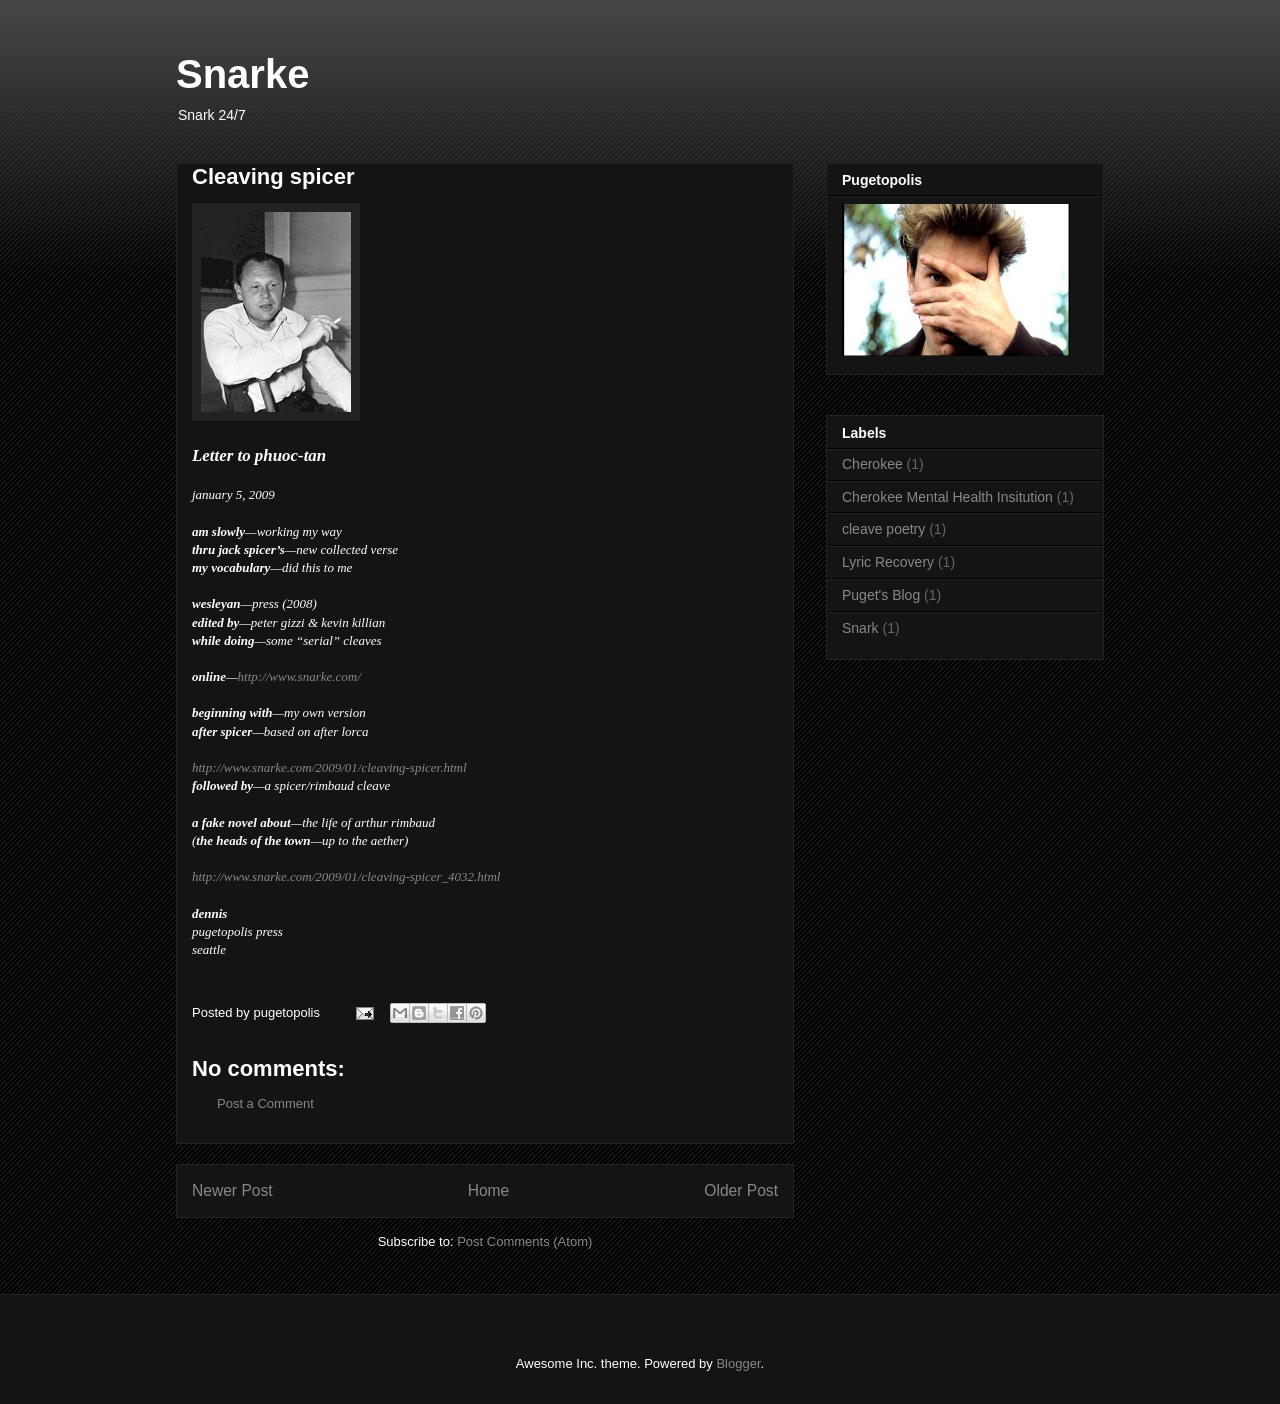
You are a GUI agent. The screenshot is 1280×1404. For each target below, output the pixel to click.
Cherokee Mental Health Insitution (947, 497)
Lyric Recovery (888, 562)
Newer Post (232, 1190)
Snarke (242, 74)
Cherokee (872, 464)
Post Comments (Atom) (524, 1241)
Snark (860, 628)
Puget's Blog (881, 595)
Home (489, 1190)
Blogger (738, 1363)
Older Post (741, 1190)
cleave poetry (883, 529)
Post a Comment (265, 1103)
